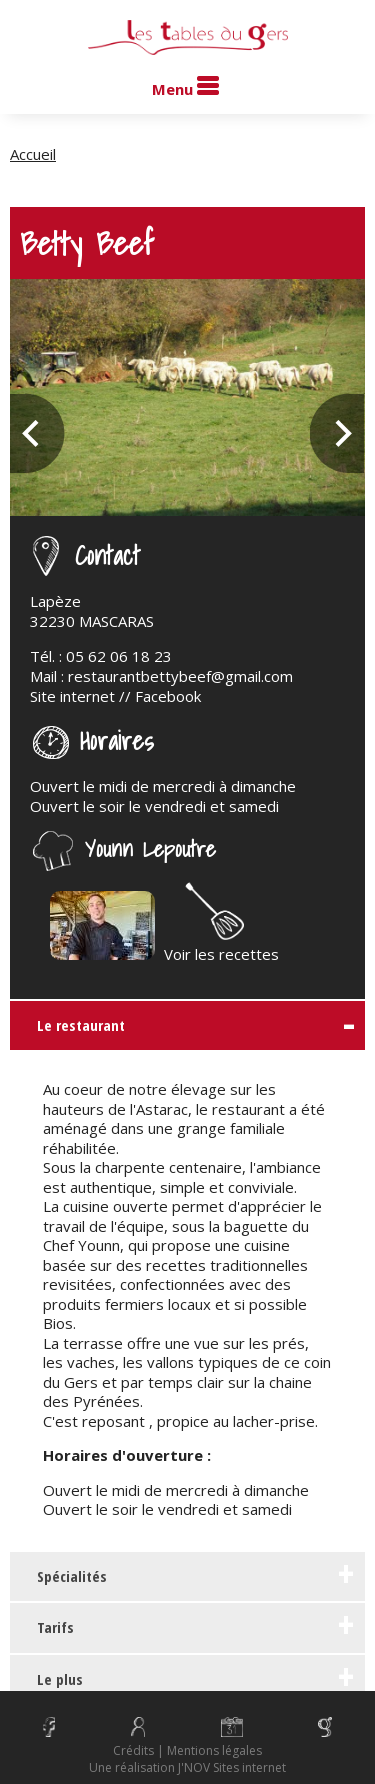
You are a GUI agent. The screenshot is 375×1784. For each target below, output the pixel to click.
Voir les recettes (221, 944)
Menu (185, 87)
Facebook (168, 696)
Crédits (133, 1750)
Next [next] (337, 433)
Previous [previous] (37, 433)
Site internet (72, 696)
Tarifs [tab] (47, 1627)
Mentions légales (214, 1750)
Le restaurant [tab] (73, 1025)
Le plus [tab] (52, 1679)
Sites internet (249, 1767)
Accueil (33, 154)
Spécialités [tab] (64, 1576)
